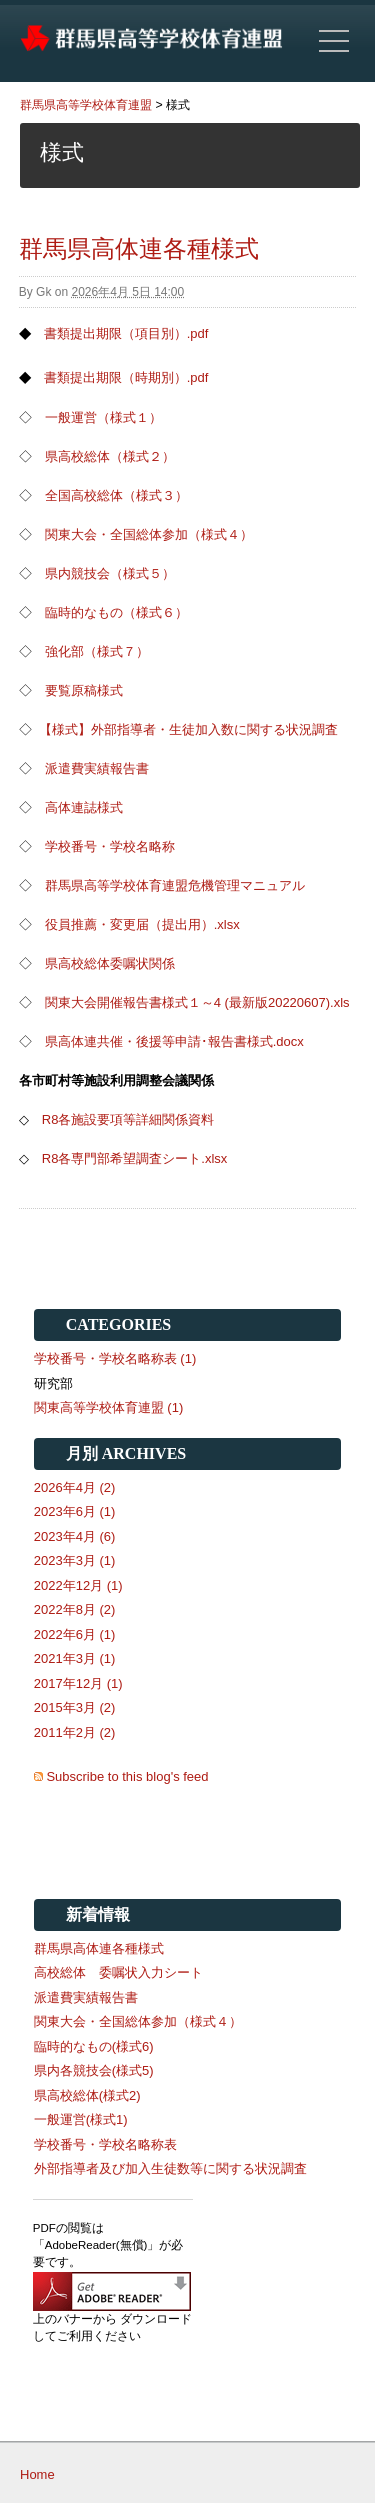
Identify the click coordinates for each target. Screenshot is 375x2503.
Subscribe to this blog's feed (127, 1776)
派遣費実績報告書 (97, 768)
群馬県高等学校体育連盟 (86, 105)
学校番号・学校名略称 (110, 846)
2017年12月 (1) (78, 1683)
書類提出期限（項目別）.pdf (126, 333)
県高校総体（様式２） (110, 456)
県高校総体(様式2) (87, 2095)
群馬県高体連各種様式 (139, 248)
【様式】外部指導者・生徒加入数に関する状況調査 (188, 729)
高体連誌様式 (84, 807)
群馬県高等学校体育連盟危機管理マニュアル (175, 885)
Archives (144, 1453)
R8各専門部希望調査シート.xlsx (135, 1158)
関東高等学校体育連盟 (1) (109, 1407)
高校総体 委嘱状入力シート (118, 1972)
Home (37, 2474)
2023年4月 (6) (75, 1536)
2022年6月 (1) (75, 1634)
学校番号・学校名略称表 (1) (115, 1358)
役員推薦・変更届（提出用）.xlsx (142, 924)
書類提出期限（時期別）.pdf (126, 377)
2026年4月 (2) (75, 1487)
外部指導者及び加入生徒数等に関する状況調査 (183, 2168)
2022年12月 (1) (78, 1585)
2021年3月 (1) (75, 1658)
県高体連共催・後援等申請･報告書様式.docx (174, 1041)
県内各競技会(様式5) (94, 2070)
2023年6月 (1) (75, 1511)
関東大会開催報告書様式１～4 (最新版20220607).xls (197, 1002)
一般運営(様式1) (81, 2119)
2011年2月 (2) (75, 1732)
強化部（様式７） (97, 651)
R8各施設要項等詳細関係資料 (128, 1119)
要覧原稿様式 (84, 690)
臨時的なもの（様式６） (116, 612)
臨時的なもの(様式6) (94, 2046)
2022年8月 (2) (75, 1609)
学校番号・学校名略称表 (105, 2144)
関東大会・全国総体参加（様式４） (149, 534)
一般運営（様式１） (103, 417)
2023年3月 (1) (75, 1560)
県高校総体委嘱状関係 (110, 963)
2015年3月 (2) (75, 1707)
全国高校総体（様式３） (116, 495)
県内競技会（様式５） (110, 573)
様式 (178, 105)
